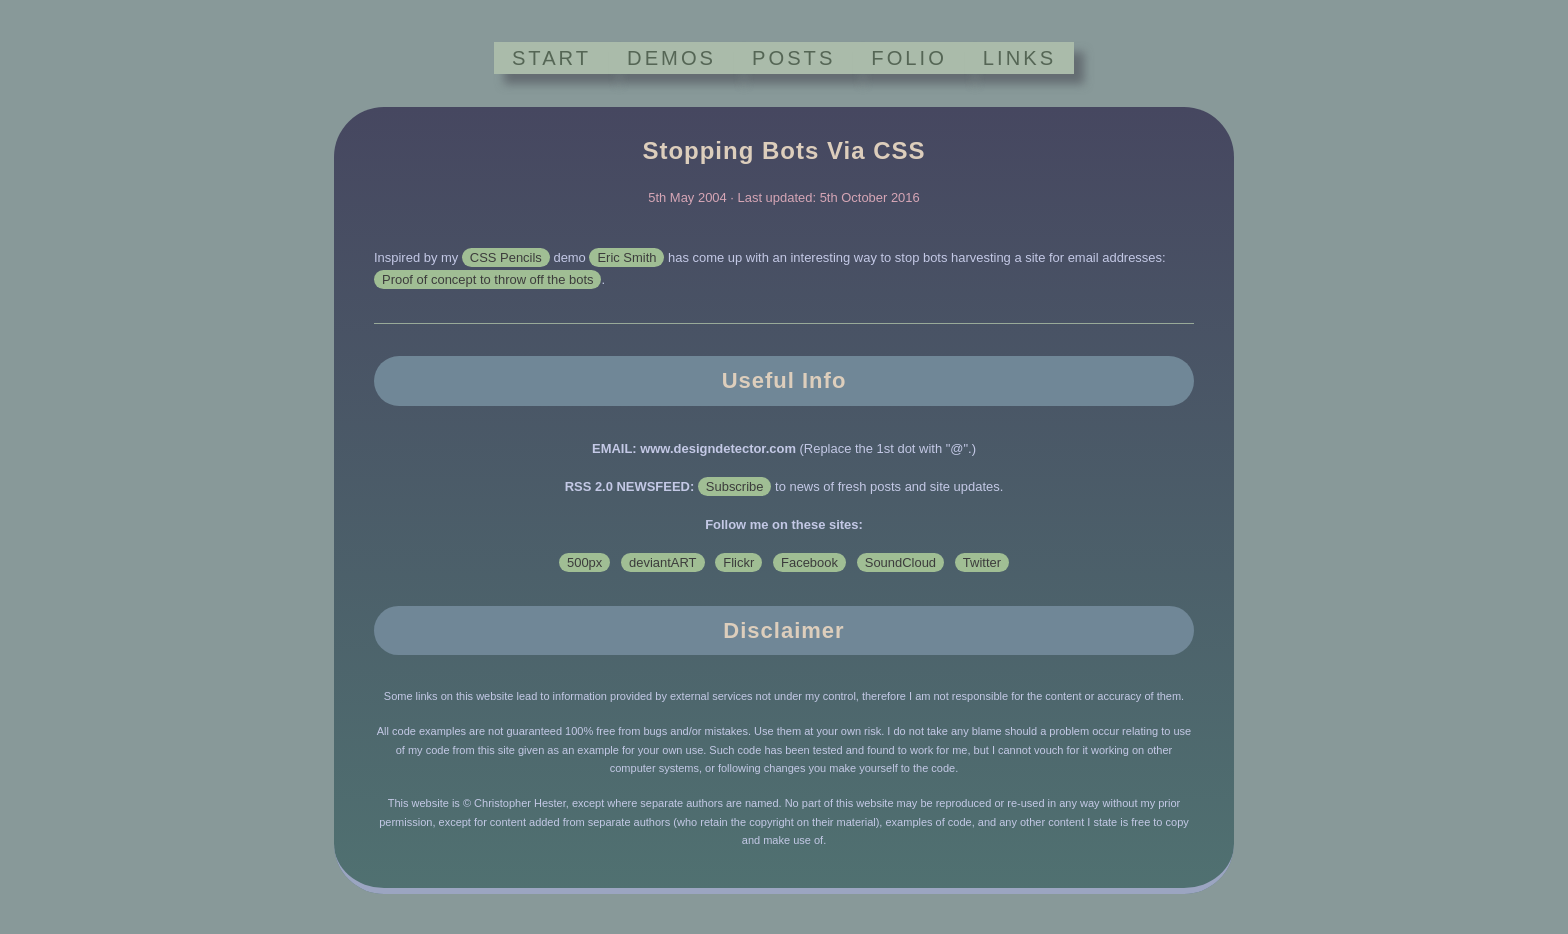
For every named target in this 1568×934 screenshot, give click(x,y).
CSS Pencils (506, 257)
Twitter (982, 562)
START (551, 58)
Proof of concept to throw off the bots (487, 279)
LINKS (1019, 58)
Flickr (738, 562)
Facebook (809, 562)
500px (584, 562)
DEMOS (671, 58)
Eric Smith (626, 257)
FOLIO (908, 58)
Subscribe (735, 486)
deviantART (662, 562)
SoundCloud (900, 562)
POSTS (793, 58)
